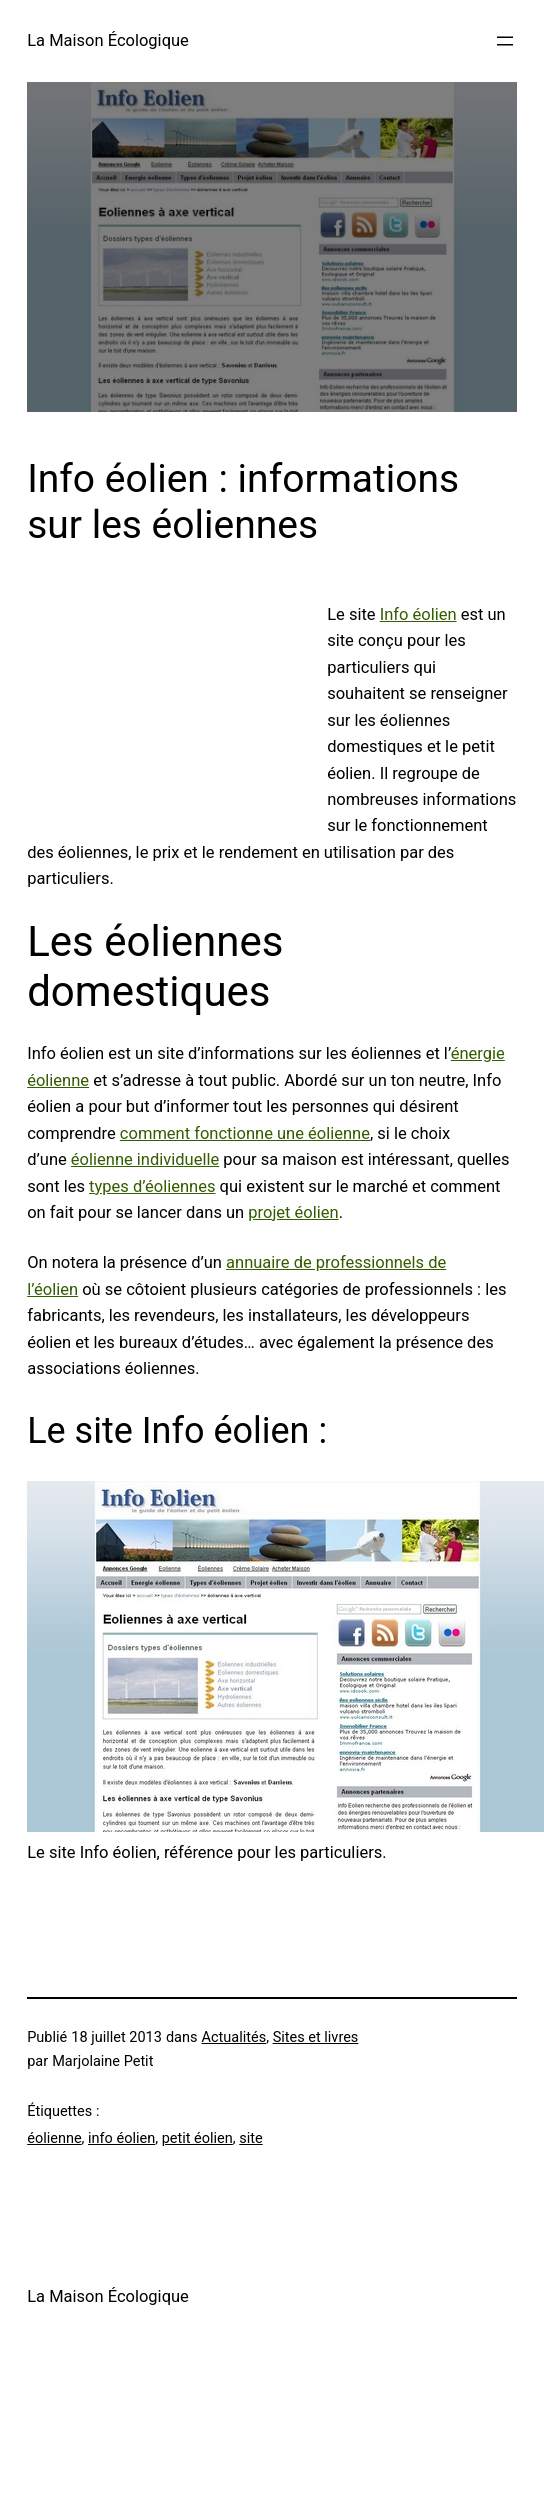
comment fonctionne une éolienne (245, 1133)
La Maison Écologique (108, 40)
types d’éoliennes (152, 1186)
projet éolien (293, 1212)
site (250, 2138)
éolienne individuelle (145, 1159)
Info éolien (418, 614)
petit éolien (197, 2138)
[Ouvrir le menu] (505, 41)
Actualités (234, 2037)
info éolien (121, 2138)
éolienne (54, 2138)
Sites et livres (316, 2037)
